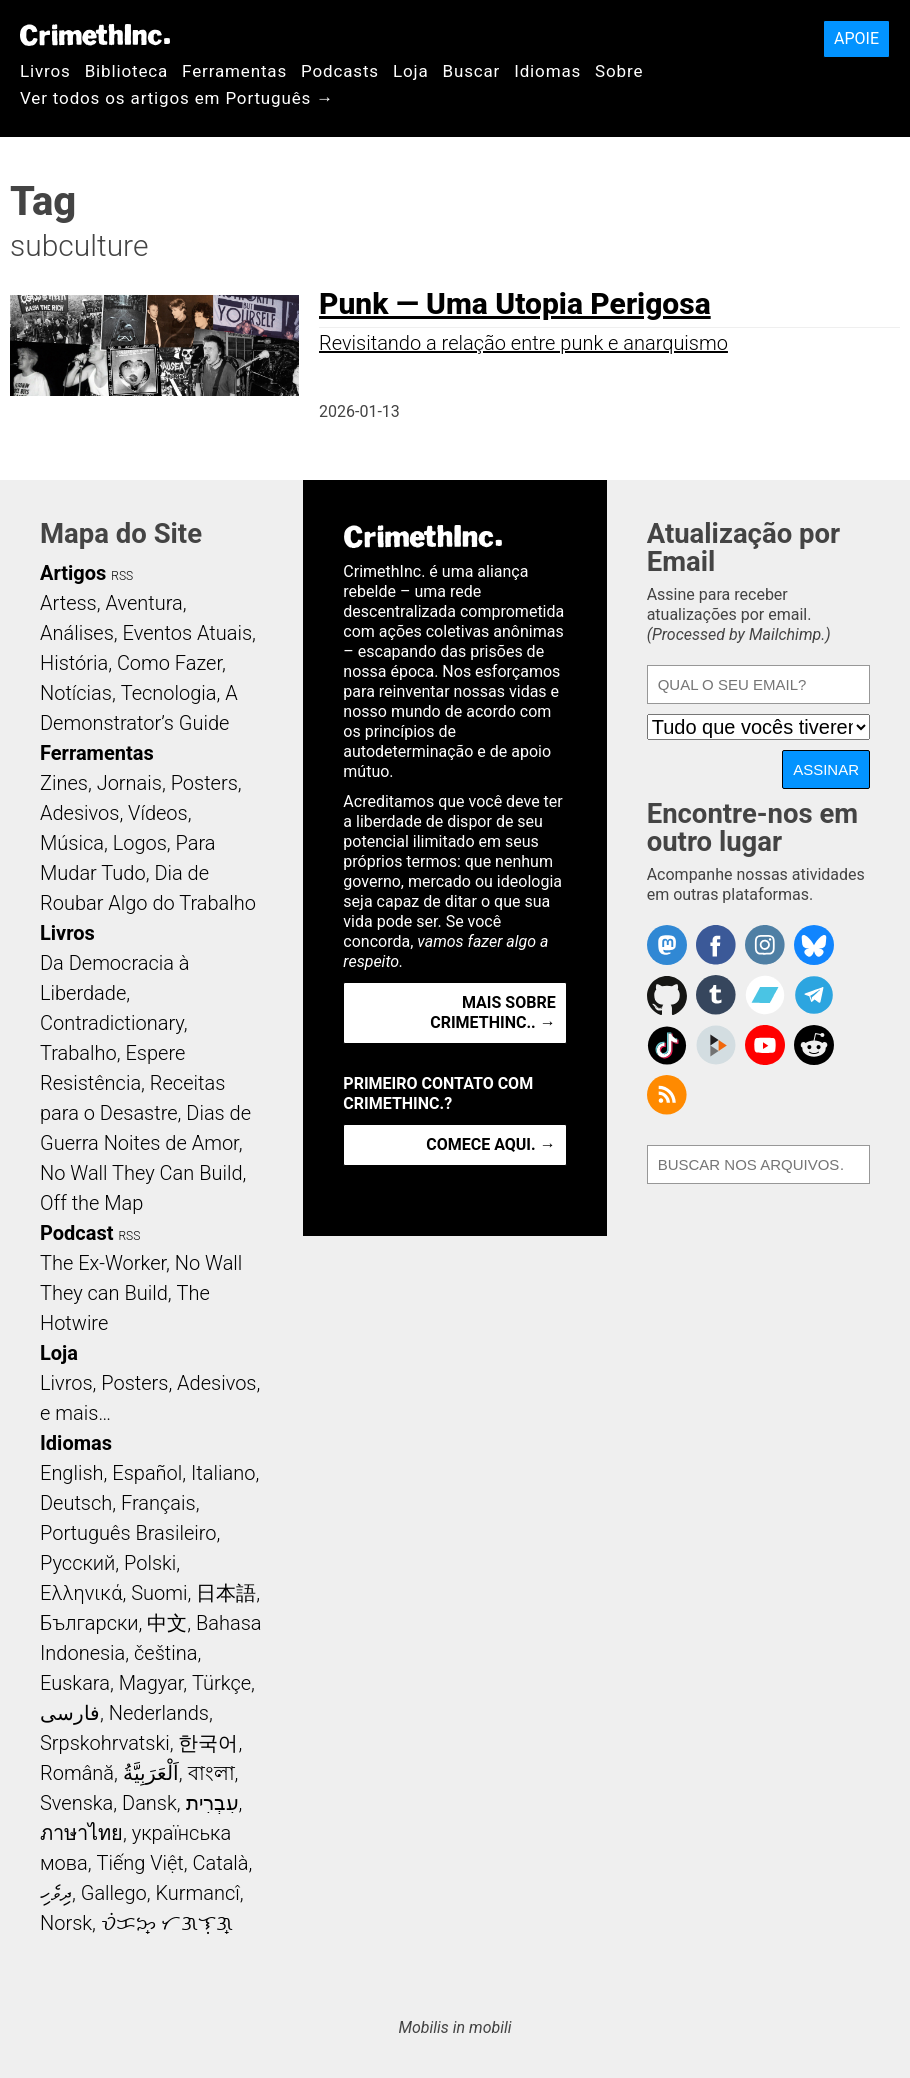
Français (158, 1503)
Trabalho (78, 1053)
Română (77, 1773)
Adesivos (79, 813)
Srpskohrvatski (105, 1743)
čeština (165, 1653)
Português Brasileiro (128, 1533)
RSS (122, 576)
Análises (77, 633)
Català (221, 1863)
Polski (150, 1563)
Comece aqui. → (490, 1144)
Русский (77, 1563)
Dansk (149, 1803)
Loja (411, 71)
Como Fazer (169, 663)
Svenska (76, 1803)
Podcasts (340, 71)
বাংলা (211, 1773)
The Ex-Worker (103, 1263)
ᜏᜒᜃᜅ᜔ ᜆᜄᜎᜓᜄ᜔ (167, 1923)
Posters (204, 783)
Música (72, 843)
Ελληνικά (81, 1593)
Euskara (75, 1683)
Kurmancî (197, 1893)
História (74, 663)
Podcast (76, 1233)
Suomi (159, 1593)
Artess (68, 603)
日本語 (226, 1593)
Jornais (129, 783)
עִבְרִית (212, 1803)
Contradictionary (112, 1023)
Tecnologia (169, 693)
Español (147, 1473)
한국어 (208, 1743)
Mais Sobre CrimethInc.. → (492, 1012)
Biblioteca (126, 71)
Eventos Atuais (188, 633)
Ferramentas (234, 71)
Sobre (619, 71)
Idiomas (547, 71)
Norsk (66, 1923)
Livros (45, 71)
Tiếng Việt (139, 1863)
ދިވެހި (56, 1893)
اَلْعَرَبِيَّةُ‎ (151, 1773)
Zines (64, 783)
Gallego (114, 1893)
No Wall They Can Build (141, 1173)
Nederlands (159, 1713)
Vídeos (158, 813)
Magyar (151, 1683)
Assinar (826, 769)
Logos (140, 843)
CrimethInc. (95, 35)
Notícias (76, 693)
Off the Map (91, 1203)
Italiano (223, 1473)
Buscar (471, 71)
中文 (167, 1623)
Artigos (73, 573)
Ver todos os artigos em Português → (177, 98)
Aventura (143, 603)
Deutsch (76, 1503)
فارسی (70, 1713)
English (72, 1473)
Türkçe (221, 1683)
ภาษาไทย (81, 1833)
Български (89, 1623)
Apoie (856, 38)
